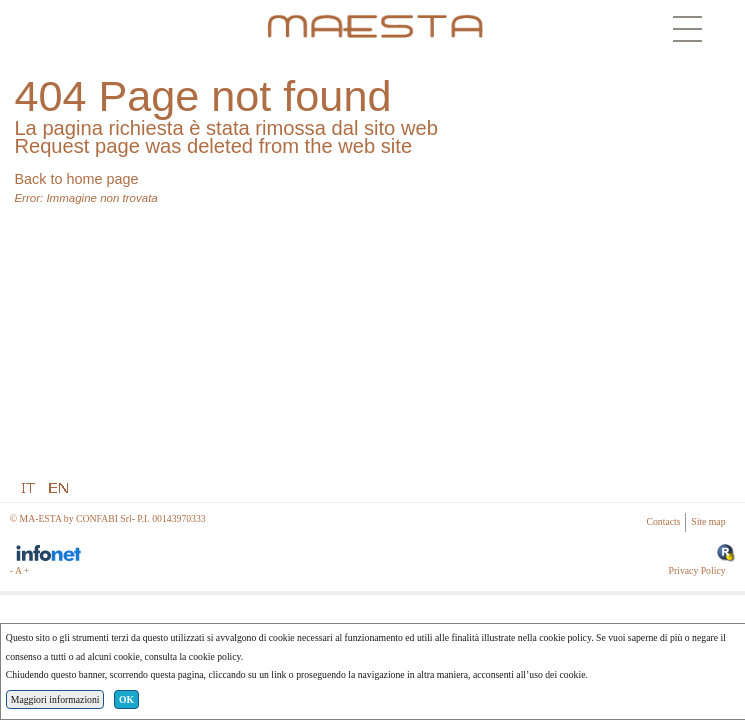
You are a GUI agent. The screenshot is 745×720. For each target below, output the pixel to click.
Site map (708, 521)
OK (126, 699)
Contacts (664, 521)
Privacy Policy (697, 570)
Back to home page (76, 179)
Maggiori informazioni (55, 699)
